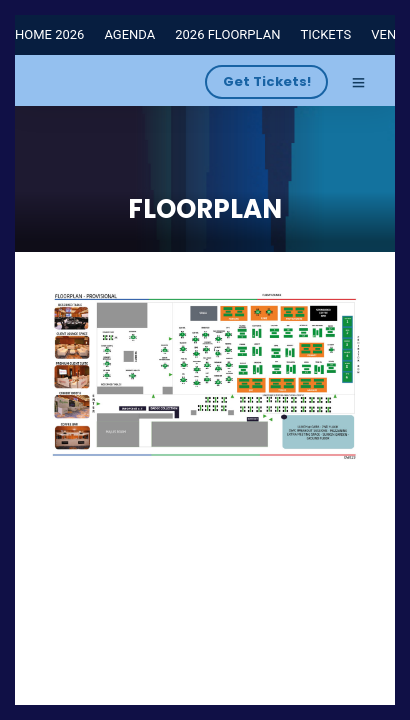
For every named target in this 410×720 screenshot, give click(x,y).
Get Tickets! (267, 81)
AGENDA (129, 34)
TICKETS (325, 34)
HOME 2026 (49, 34)
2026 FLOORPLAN (227, 34)
